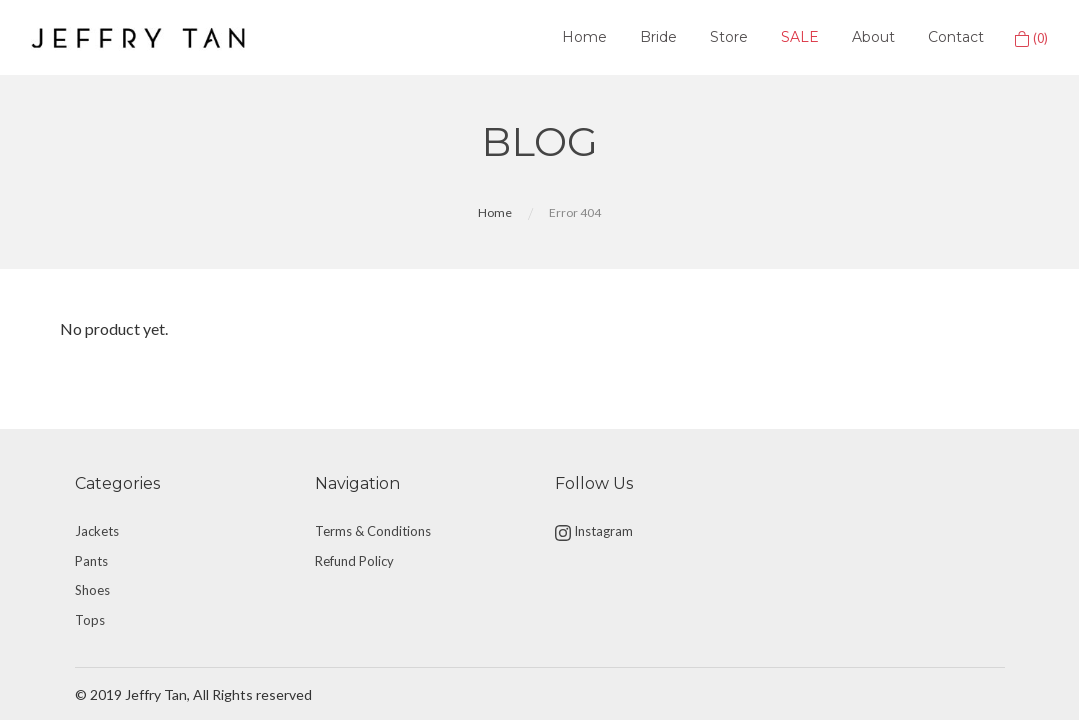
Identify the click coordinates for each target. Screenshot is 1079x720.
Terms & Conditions (373, 531)
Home (584, 37)
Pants (91, 561)
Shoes (92, 590)
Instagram (594, 532)
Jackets (97, 531)
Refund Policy (354, 561)
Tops (90, 620)
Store (729, 37)
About (873, 37)
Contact (956, 37)
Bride (658, 37)
